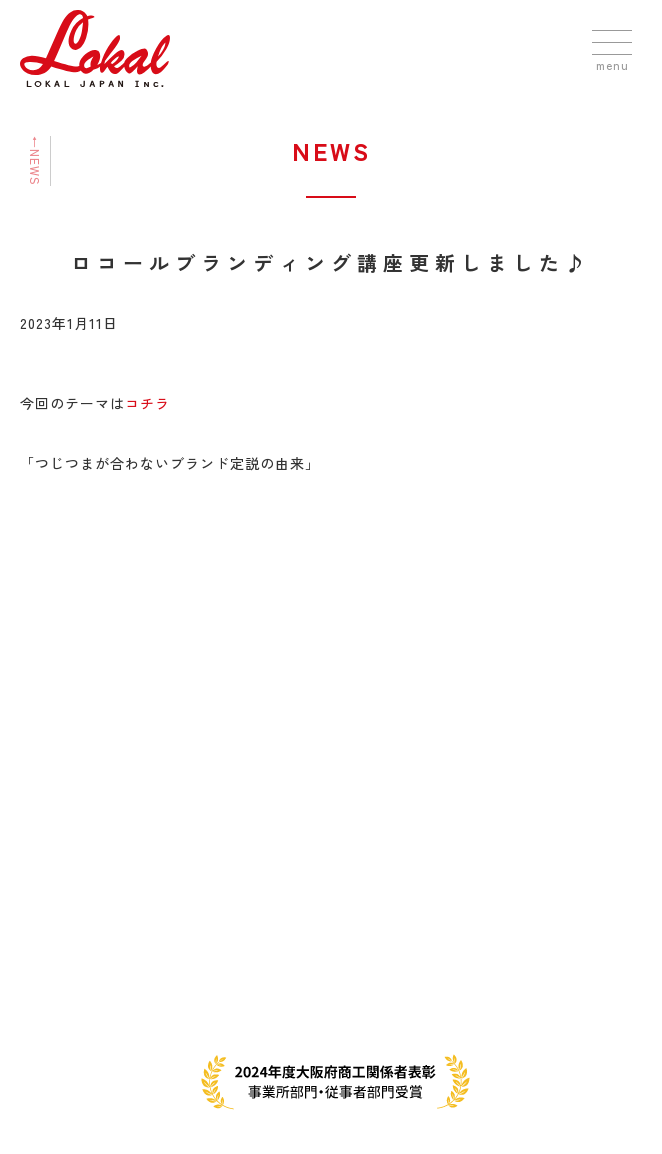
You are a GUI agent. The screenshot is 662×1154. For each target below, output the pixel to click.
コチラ (147, 403)
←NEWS (35, 161)
